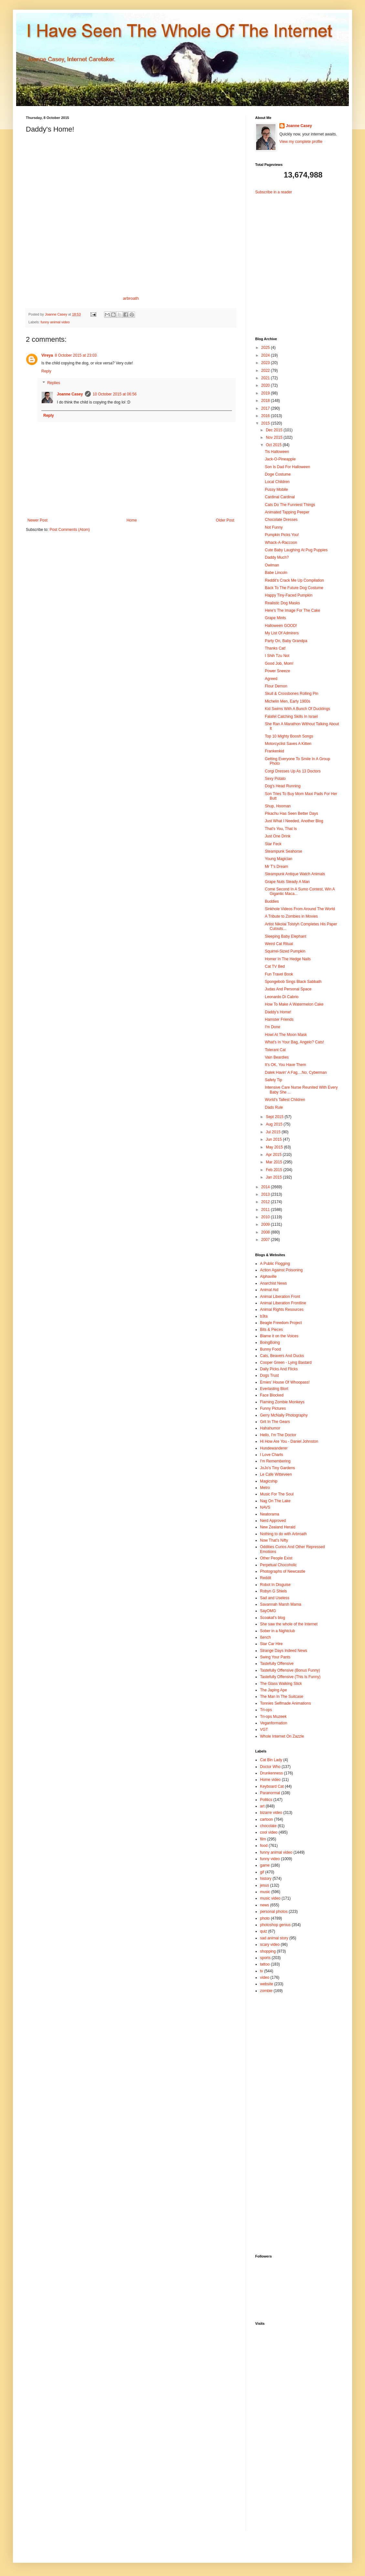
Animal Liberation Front (280, 1296)
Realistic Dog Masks (282, 603)
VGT (264, 1729)
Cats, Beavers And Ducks (282, 1355)
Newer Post (37, 520)
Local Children (277, 482)
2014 (266, 1187)
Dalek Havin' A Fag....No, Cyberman (296, 1072)
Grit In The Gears (275, 1421)
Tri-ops (266, 1710)
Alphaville (268, 1276)
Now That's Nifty (274, 1540)
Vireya (47, 355)
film (263, 1839)
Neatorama (269, 1514)
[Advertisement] (295, 260)
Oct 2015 (274, 445)
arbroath (131, 298)
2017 (266, 408)
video (264, 1977)
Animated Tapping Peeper (287, 512)
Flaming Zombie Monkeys (282, 1402)
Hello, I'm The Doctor (278, 1435)
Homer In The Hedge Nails (288, 959)
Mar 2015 (274, 1162)
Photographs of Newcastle (282, 1571)
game (265, 1865)
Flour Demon (276, 686)
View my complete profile (300, 141)
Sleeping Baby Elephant (285, 936)
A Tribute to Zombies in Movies (291, 916)
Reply (46, 371)
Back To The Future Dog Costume (294, 588)
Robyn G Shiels (273, 1591)
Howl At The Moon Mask (286, 1034)
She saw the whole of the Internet (289, 1624)
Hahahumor (270, 1428)
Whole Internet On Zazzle (282, 1736)
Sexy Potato (275, 778)
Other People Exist (276, 1558)
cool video (268, 1832)
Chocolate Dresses (281, 519)
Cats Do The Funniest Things (290, 504)
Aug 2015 (275, 1124)
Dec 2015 (275, 430)
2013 (266, 1194)
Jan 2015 (274, 1177)
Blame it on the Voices (279, 1336)
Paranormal (270, 1793)
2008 (266, 1232)
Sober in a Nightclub (277, 1631)
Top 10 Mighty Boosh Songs (289, 736)
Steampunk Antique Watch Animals (295, 874)
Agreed (271, 678)
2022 (266, 370)
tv (261, 1971)
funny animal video (55, 322)
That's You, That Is (281, 828)
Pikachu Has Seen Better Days (291, 813)
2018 (266, 400)
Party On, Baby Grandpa (286, 641)
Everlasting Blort (274, 1388)
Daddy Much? (277, 557)
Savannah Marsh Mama (280, 1604)
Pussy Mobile (276, 489)
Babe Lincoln (276, 572)
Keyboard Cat (272, 1786)
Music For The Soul (277, 1494)
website (266, 1984)
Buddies (272, 901)
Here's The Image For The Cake (292, 610)
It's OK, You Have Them (285, 1064)
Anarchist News (273, 1283)
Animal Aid (269, 1290)
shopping (268, 1951)
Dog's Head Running (282, 786)
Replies (53, 383)
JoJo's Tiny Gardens (277, 1468)
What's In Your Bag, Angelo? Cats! (294, 1042)
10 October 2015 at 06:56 (115, 394)
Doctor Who (270, 1766)
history (265, 1878)
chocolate (268, 1826)
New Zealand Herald (277, 1527)
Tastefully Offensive (277, 1663)
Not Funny (274, 527)
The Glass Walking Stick (281, 1683)
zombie (266, 1991)
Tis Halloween (277, 451)
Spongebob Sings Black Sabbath (293, 981)
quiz (263, 1931)
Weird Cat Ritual (279, 944)
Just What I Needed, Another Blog (294, 821)
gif (262, 1872)
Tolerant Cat (275, 1050)
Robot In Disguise (275, 1584)
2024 (266, 355)
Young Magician (278, 859)
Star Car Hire (271, 1644)
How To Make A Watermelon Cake (294, 1004)
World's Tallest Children (285, 1099)
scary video (270, 1944)
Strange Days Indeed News (283, 1650)
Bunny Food (270, 1349)
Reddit (265, 1578)
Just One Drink (277, 836)
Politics (266, 1799)
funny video (270, 1859)
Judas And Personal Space (288, 989)
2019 (266, 393)
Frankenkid (274, 751)
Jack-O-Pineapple (280, 459)
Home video (270, 1779)
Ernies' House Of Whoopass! (285, 1382)
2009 (266, 1224)
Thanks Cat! (275, 648)
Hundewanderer (273, 1448)
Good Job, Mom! (279, 663)
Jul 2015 (274, 1132)
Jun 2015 (274, 1139)
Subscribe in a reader (273, 192)
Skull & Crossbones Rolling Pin (291, 693)
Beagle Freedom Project (281, 1322)
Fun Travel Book (279, 974)
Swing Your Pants (275, 1657)
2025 (266, 347)
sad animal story (274, 1938)
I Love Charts (271, 1454)
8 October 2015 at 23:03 (76, 355)
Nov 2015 (275, 437)
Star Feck (273, 844)
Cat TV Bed (275, 966)
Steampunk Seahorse (283, 851)
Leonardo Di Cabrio (281, 997)
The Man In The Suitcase (281, 1696)
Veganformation (273, 1723)
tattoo (265, 1964)
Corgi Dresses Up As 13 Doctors (293, 771)
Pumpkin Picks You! (282, 535)
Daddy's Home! (278, 1012)
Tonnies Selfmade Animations (285, 1703)
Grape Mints (275, 618)
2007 (266, 1239)
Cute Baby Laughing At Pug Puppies (296, 550)
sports (265, 1958)
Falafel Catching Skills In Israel (291, 716)
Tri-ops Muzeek (273, 1716)
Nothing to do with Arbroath (283, 1534)
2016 (266, 416)
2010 (266, 1217)
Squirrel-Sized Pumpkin (285, 951)
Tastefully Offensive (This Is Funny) (290, 1677)
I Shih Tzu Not (277, 655)
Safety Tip (273, 1080)
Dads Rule (274, 1107)
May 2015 (275, 1147)
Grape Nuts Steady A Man (287, 881)
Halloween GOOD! (281, 625)
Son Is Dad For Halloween (287, 467)
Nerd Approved (273, 1520)
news (264, 1905)
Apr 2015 (274, 1154)
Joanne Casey (56, 314)
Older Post (225, 520)
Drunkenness (271, 1773)
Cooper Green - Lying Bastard (286, 1362)
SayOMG (268, 1611)
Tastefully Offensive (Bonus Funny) (290, 1670)
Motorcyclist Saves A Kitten (288, 743)
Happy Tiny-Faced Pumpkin (288, 595)
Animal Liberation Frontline (283, 1303)
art (262, 1806)
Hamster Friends (279, 1019)
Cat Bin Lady (271, 1760)
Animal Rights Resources (282, 1309)
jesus (264, 1885)
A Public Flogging (275, 1263)
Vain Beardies (277, 1057)
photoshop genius (275, 1925)
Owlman (272, 565)
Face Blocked (272, 1395)
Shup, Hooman (278, 806)
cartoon (266, 1819)
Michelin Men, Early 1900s (287, 701)
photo (265, 1918)
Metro (265, 1487)
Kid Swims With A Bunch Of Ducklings (297, 708)
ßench (265, 1637)
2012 (266, 1202)
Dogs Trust (269, 1375)
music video (270, 1898)
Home (132, 520)
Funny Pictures (273, 1408)
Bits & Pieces (271, 1329)
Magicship (268, 1481)
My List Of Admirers (282, 633)
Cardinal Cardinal (280, 497)
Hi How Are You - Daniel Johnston (289, 1441)
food (263, 1845)
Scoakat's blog (272, 1617)
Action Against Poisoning (281, 1270)
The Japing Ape (273, 1690)
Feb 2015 (274, 1170)
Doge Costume (278, 474)
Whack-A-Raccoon (281, 542)
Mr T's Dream (276, 866)
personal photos (273, 1911)
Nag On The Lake (275, 1501)
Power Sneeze (277, 671)
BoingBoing (270, 1342)
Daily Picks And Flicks (279, 1369)
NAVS (265, 1507)
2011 (266, 1209)
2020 (266, 385)
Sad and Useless (274, 1598)
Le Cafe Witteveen (276, 1474)
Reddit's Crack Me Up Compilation (294, 580)
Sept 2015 (275, 1117)
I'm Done (272, 1027)
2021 (266, 378)
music (265, 1892)
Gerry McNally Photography (284, 1415)
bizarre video (271, 1812)
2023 (266, 363)
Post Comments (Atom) (69, 529)
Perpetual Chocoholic (278, 1565)
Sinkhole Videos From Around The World (300, 909)
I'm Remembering (275, 1461)
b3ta (263, 1316)
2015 (266, 423)
